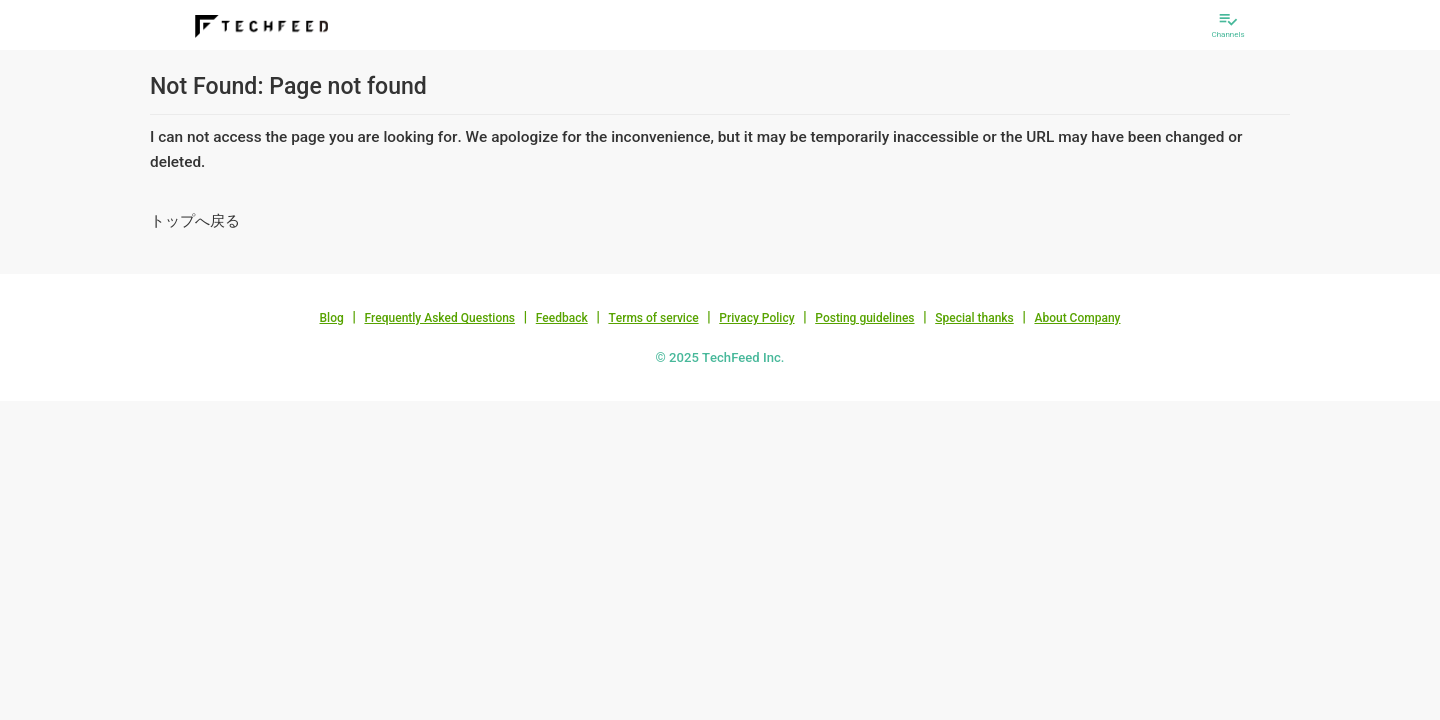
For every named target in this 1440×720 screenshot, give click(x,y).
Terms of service (653, 318)
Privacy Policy (756, 318)
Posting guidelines (864, 318)
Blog (332, 318)
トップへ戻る (195, 221)
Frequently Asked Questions (439, 318)
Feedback (562, 318)
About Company (1077, 318)
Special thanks (974, 318)
